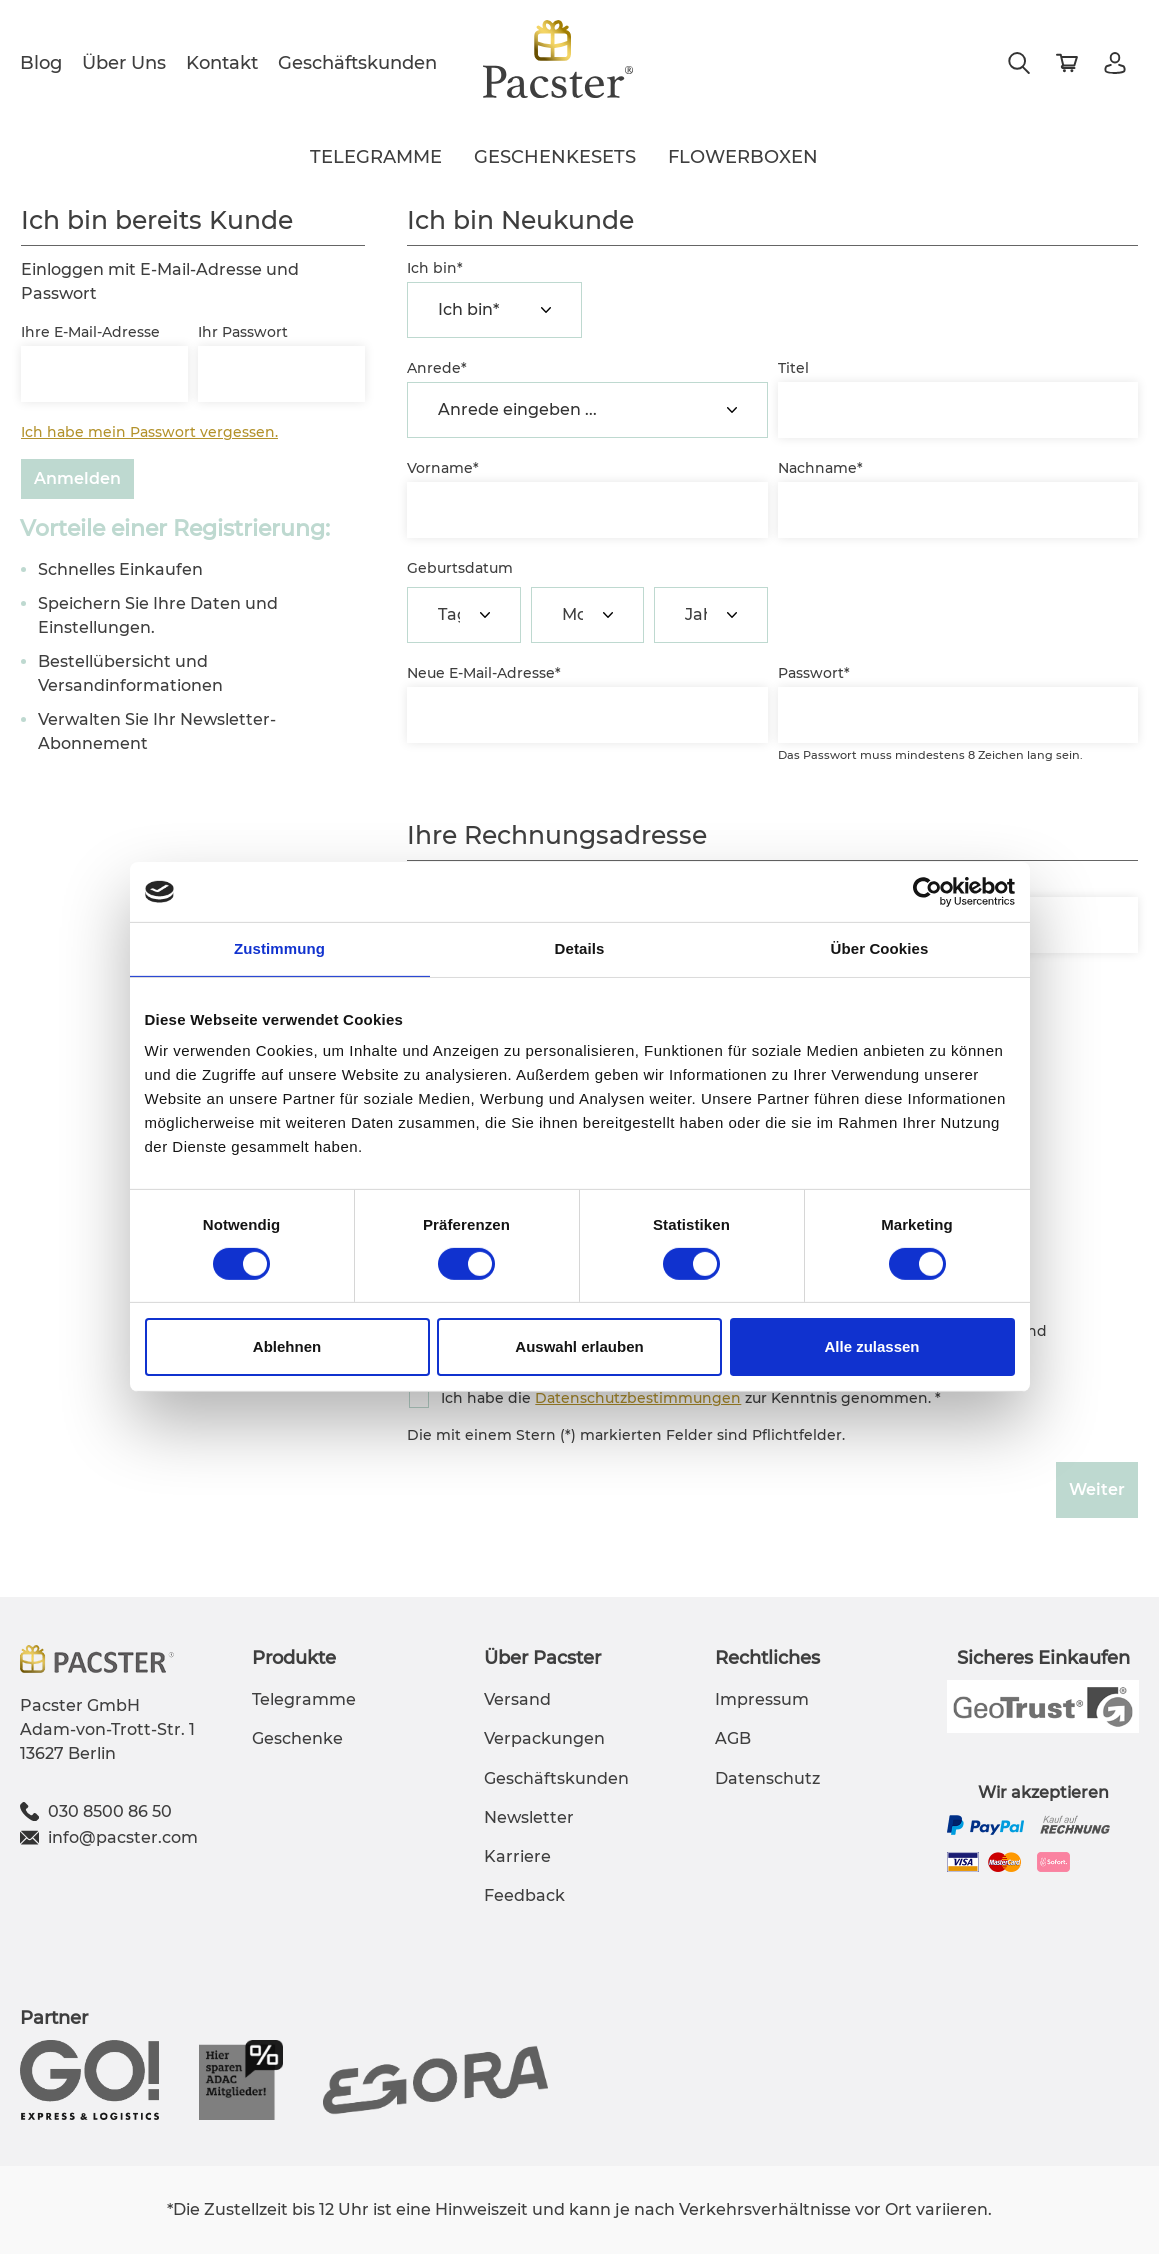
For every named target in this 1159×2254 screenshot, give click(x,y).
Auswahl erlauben (579, 1346)
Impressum (762, 1699)
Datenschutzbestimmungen (638, 1398)
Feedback (524, 1895)
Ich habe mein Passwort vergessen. (149, 432)
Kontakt (222, 63)
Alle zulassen (871, 1346)
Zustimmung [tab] (279, 948)
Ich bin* (435, 268)
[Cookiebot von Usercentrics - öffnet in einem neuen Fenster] (927, 892)
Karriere (517, 1856)
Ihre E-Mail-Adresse (90, 332)
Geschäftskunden (357, 63)
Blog (41, 63)
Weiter (1097, 1489)
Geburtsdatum (460, 568)
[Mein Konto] (1115, 63)
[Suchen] (1019, 63)
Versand (517, 1699)
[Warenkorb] (1067, 63)
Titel (793, 368)
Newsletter (529, 1817)
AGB (733, 1738)
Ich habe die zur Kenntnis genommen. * (691, 1398)
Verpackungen (544, 1738)
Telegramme (304, 1699)
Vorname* (443, 468)
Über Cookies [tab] (880, 948)
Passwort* (814, 673)
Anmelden (77, 478)
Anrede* (437, 368)
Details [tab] (580, 948)
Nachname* (820, 468)
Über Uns (124, 63)
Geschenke (297, 1738)
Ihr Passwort (243, 332)
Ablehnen (287, 1346)
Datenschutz (767, 1778)
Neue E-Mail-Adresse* (484, 673)
